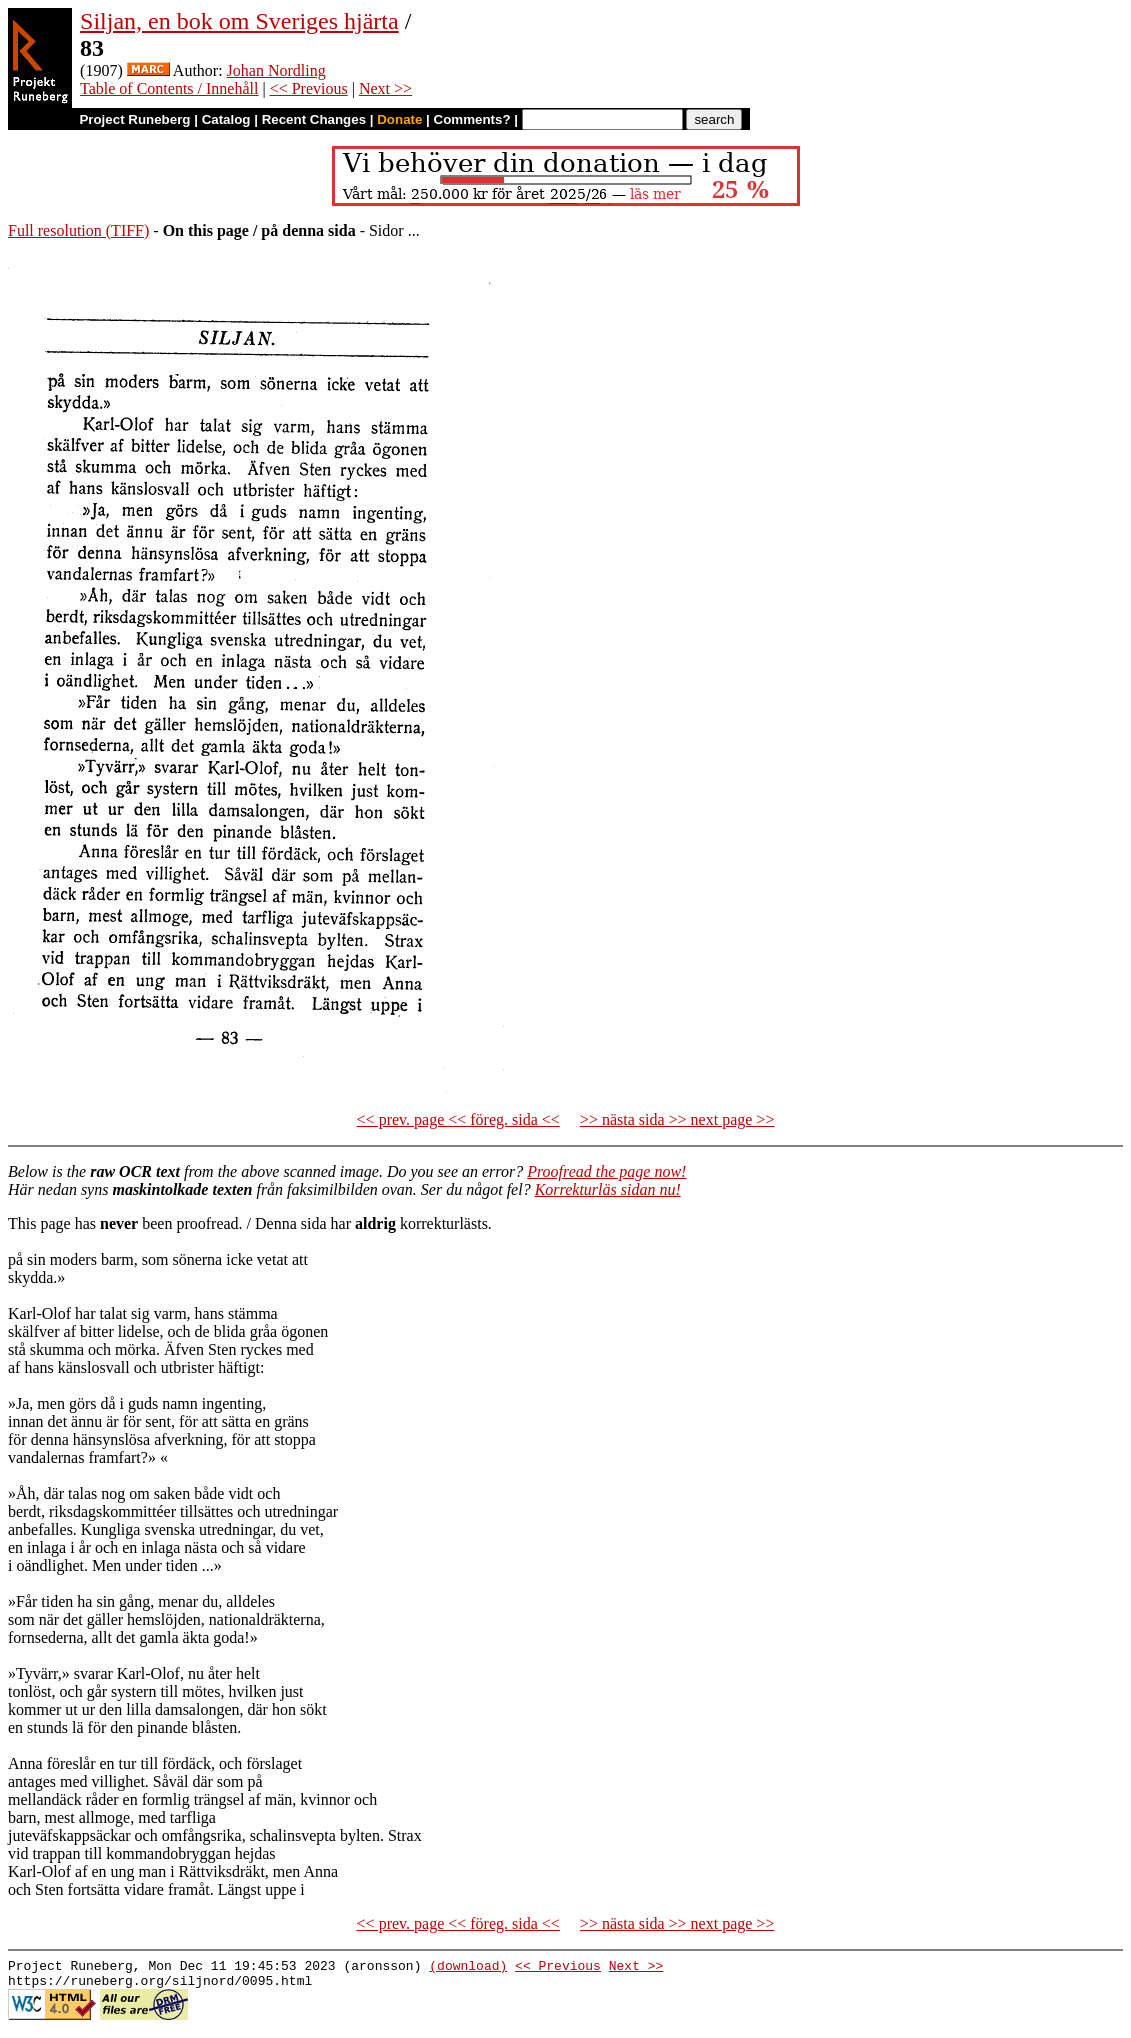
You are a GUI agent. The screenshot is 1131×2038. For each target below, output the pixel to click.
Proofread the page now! (606, 1171)
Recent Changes (314, 119)
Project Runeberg (134, 119)
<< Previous (309, 88)
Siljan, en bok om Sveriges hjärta (239, 21)
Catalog (226, 119)
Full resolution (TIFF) (78, 230)
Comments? (472, 119)
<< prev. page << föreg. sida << (458, 1119)
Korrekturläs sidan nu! (608, 1189)
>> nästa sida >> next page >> (677, 1119)
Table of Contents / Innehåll (169, 88)
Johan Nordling (276, 70)
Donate (399, 119)
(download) (468, 1968)
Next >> (385, 88)
